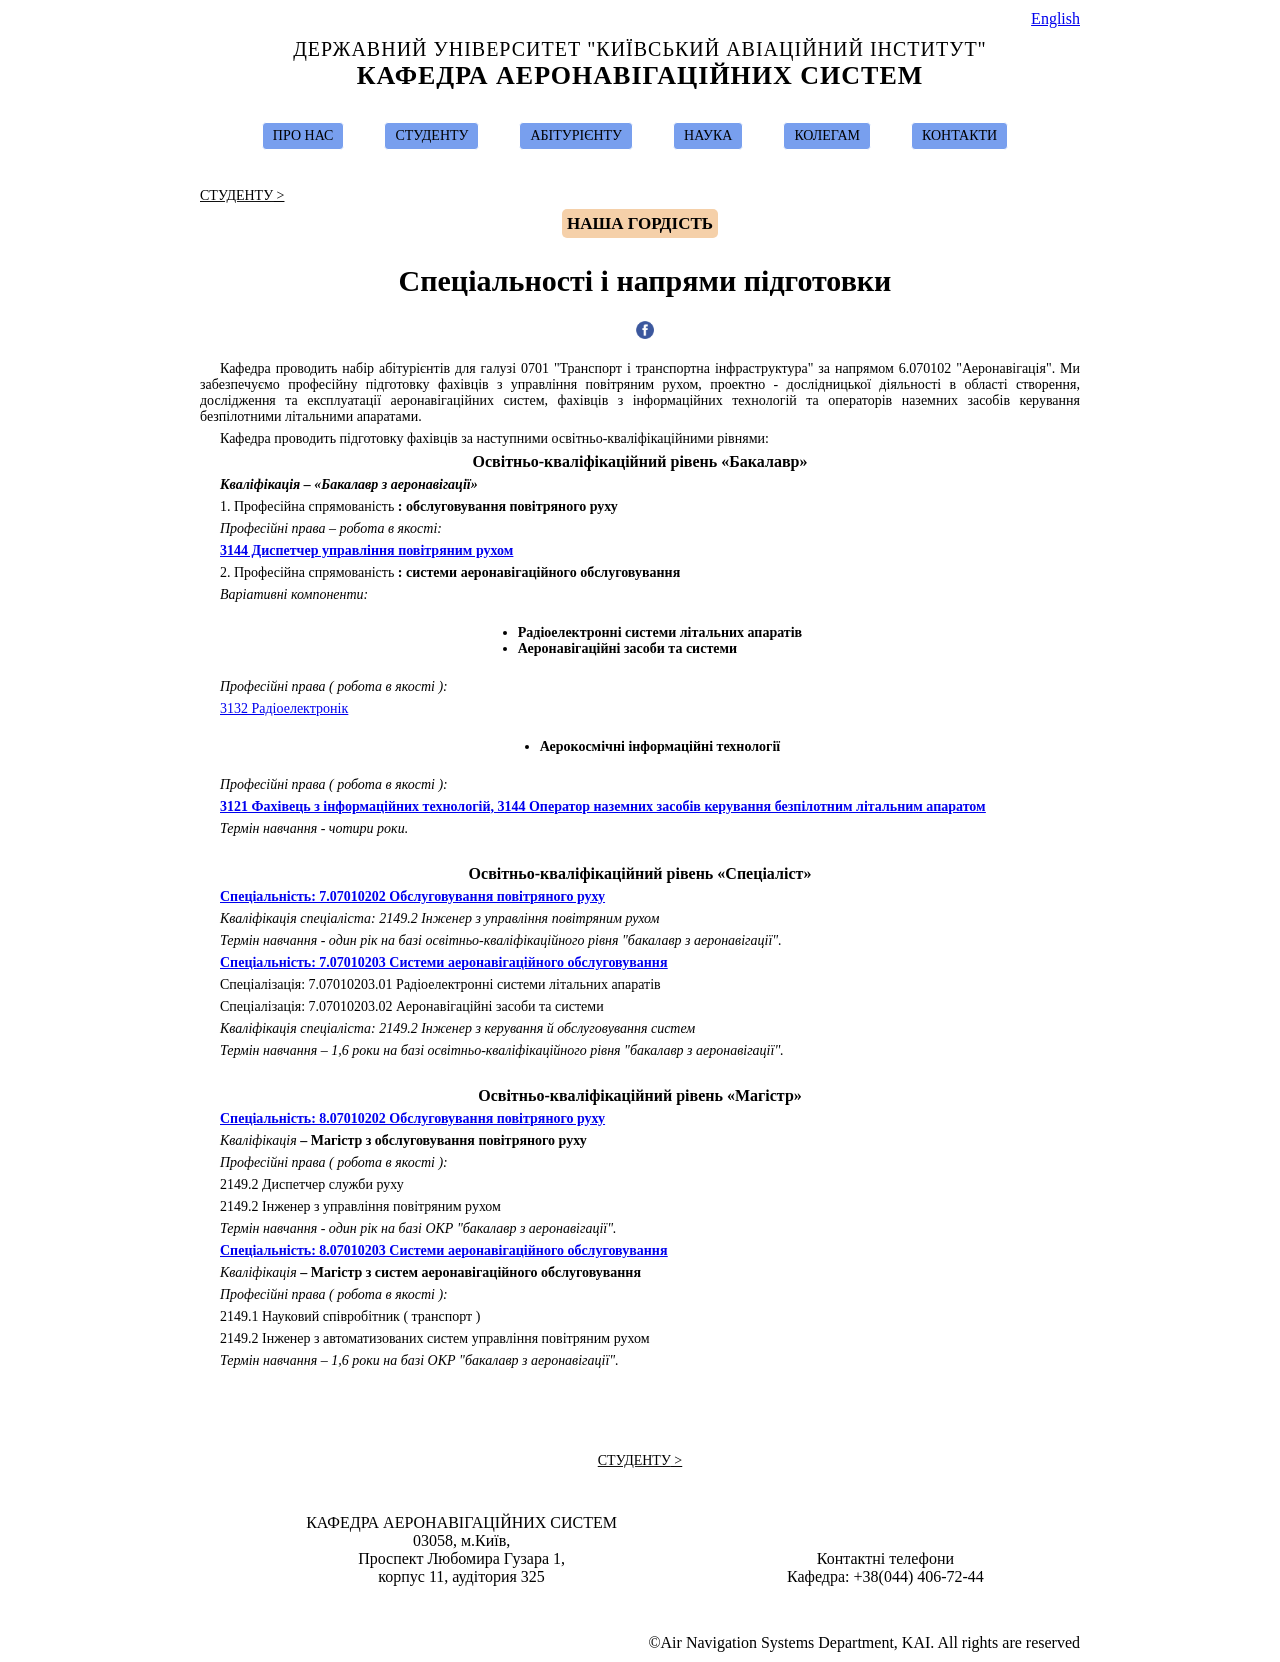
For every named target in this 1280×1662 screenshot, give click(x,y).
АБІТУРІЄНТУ (576, 135)
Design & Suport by (642, 1604)
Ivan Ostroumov (649, 1604)
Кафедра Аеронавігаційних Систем (640, 75)
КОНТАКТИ (959, 135)
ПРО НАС (303, 135)
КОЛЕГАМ (827, 135)
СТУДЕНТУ (431, 135)
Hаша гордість (640, 223)
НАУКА (708, 135)
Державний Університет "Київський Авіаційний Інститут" (640, 49)
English (1055, 18)
